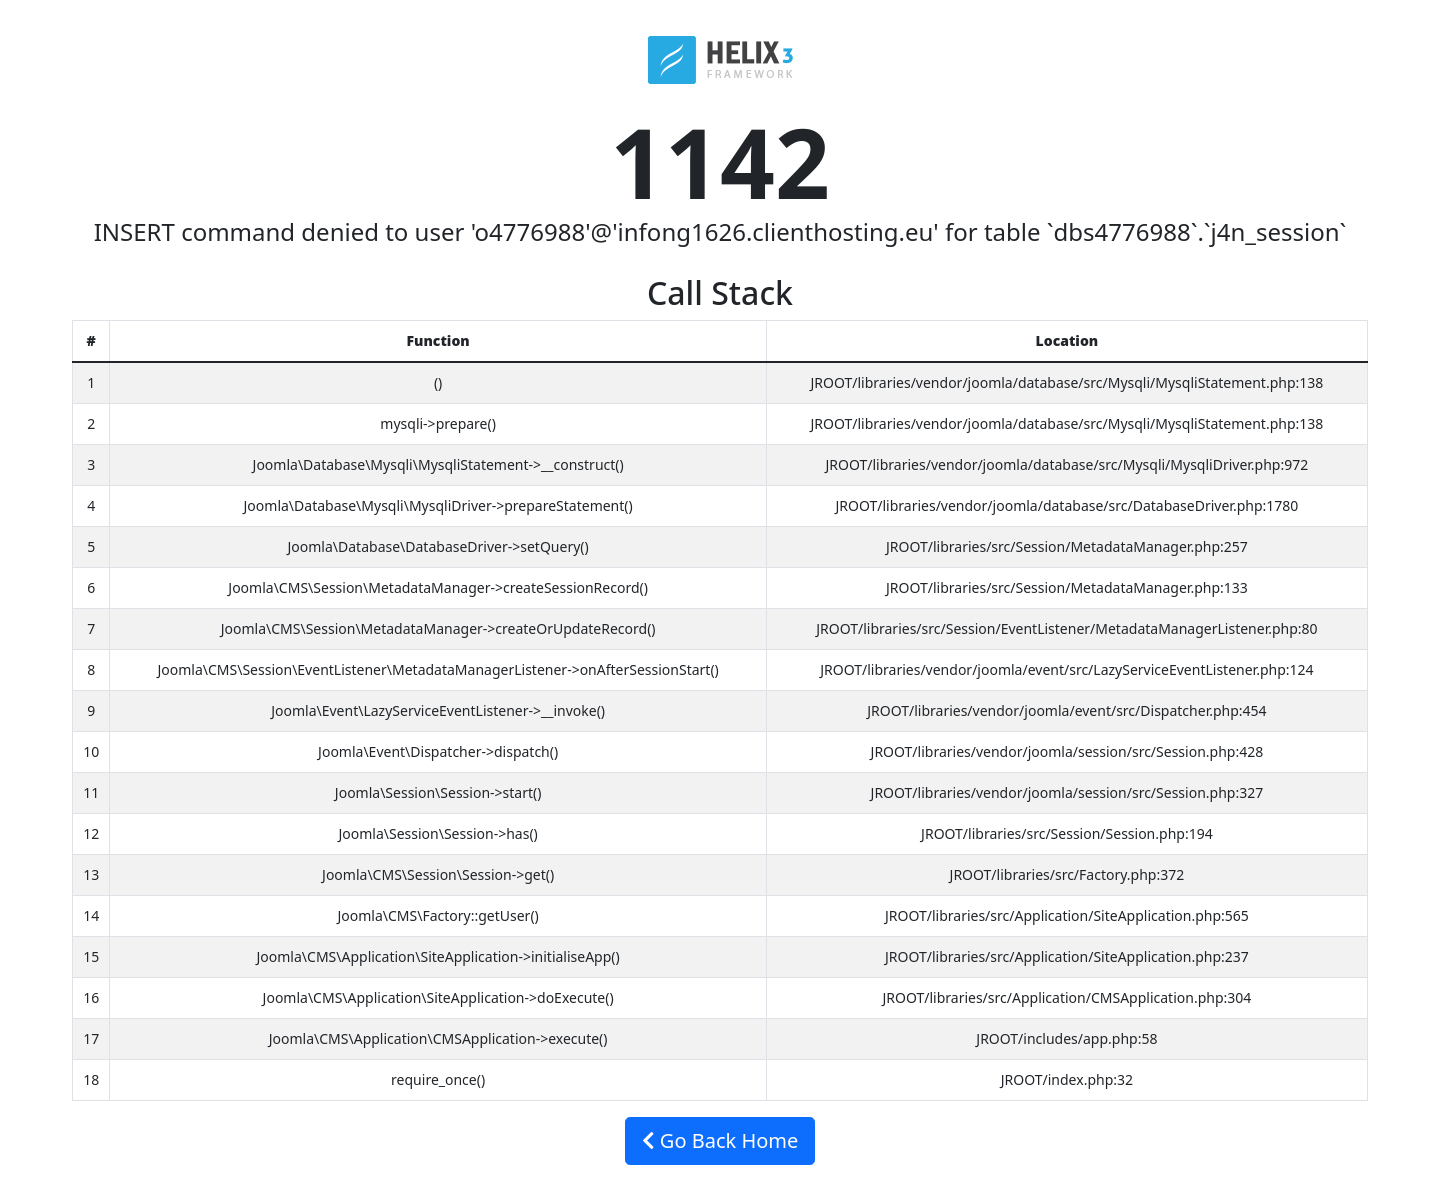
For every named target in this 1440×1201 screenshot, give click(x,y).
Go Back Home (720, 1140)
